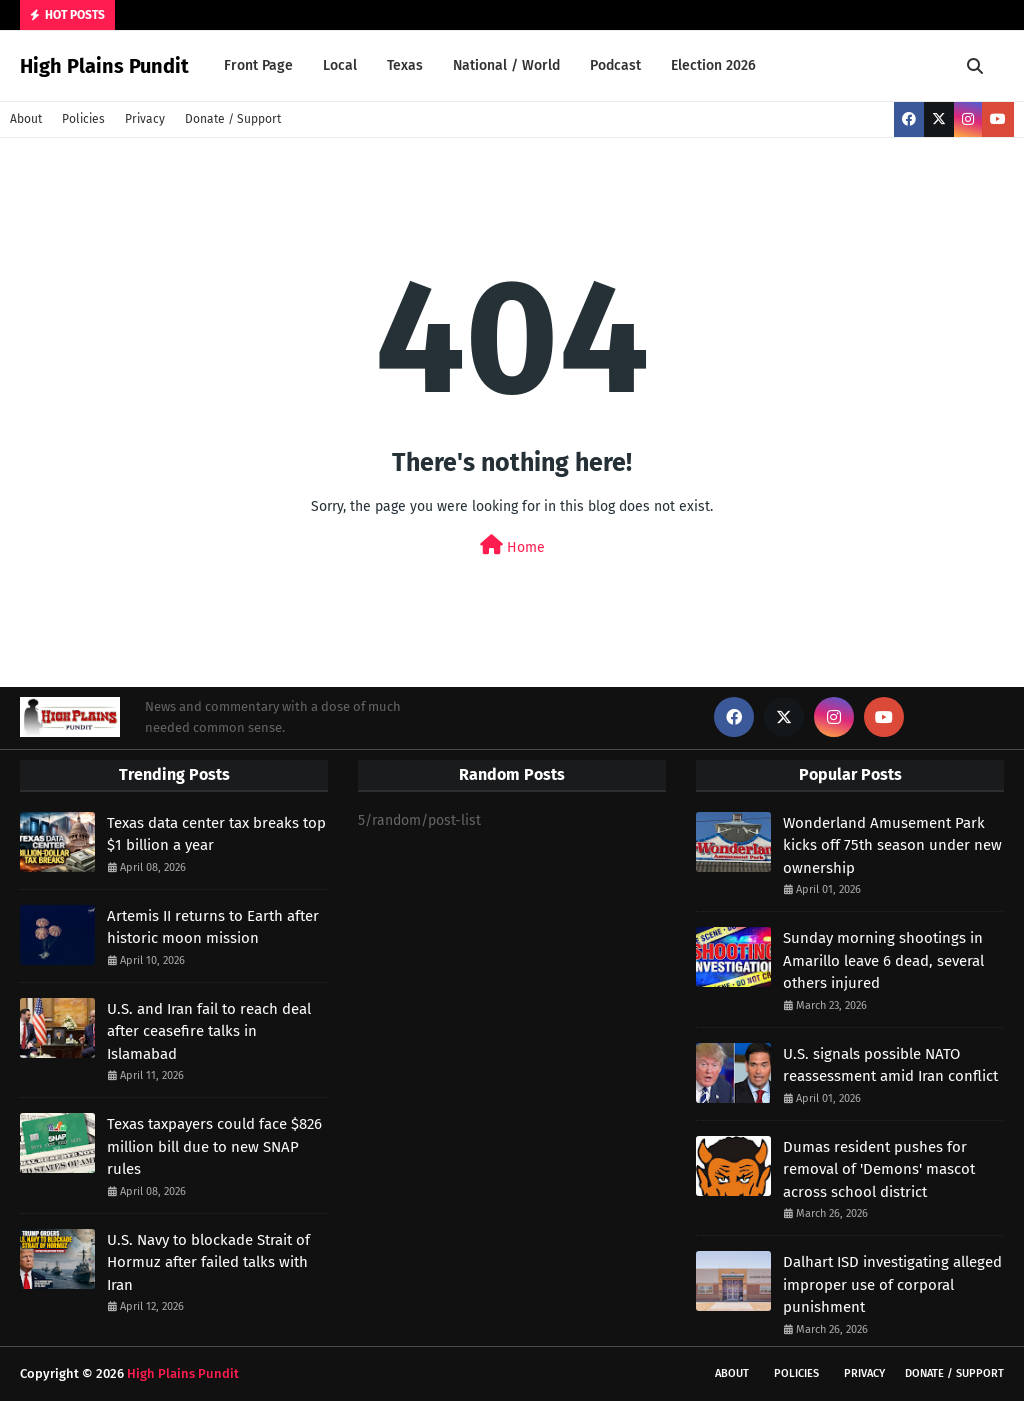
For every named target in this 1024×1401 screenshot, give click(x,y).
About (26, 119)
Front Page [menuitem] (258, 65)
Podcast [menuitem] (615, 65)
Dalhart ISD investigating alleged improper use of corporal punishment (892, 1284)
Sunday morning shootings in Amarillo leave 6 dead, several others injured (883, 960)
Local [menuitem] (340, 65)
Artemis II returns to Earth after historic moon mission (213, 927)
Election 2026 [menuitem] (713, 65)
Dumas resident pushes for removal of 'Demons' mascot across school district (879, 1169)
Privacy (145, 119)
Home (512, 545)
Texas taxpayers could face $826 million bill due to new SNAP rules (214, 1146)
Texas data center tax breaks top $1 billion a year (216, 834)
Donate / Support (233, 119)
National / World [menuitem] (506, 65)
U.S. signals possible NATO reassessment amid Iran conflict (890, 1065)
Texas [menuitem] (405, 65)
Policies (83, 119)
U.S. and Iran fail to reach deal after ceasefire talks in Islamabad (209, 1031)
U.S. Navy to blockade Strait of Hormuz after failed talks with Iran (208, 1262)
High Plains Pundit (104, 66)
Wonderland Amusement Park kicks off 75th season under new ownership (892, 845)
